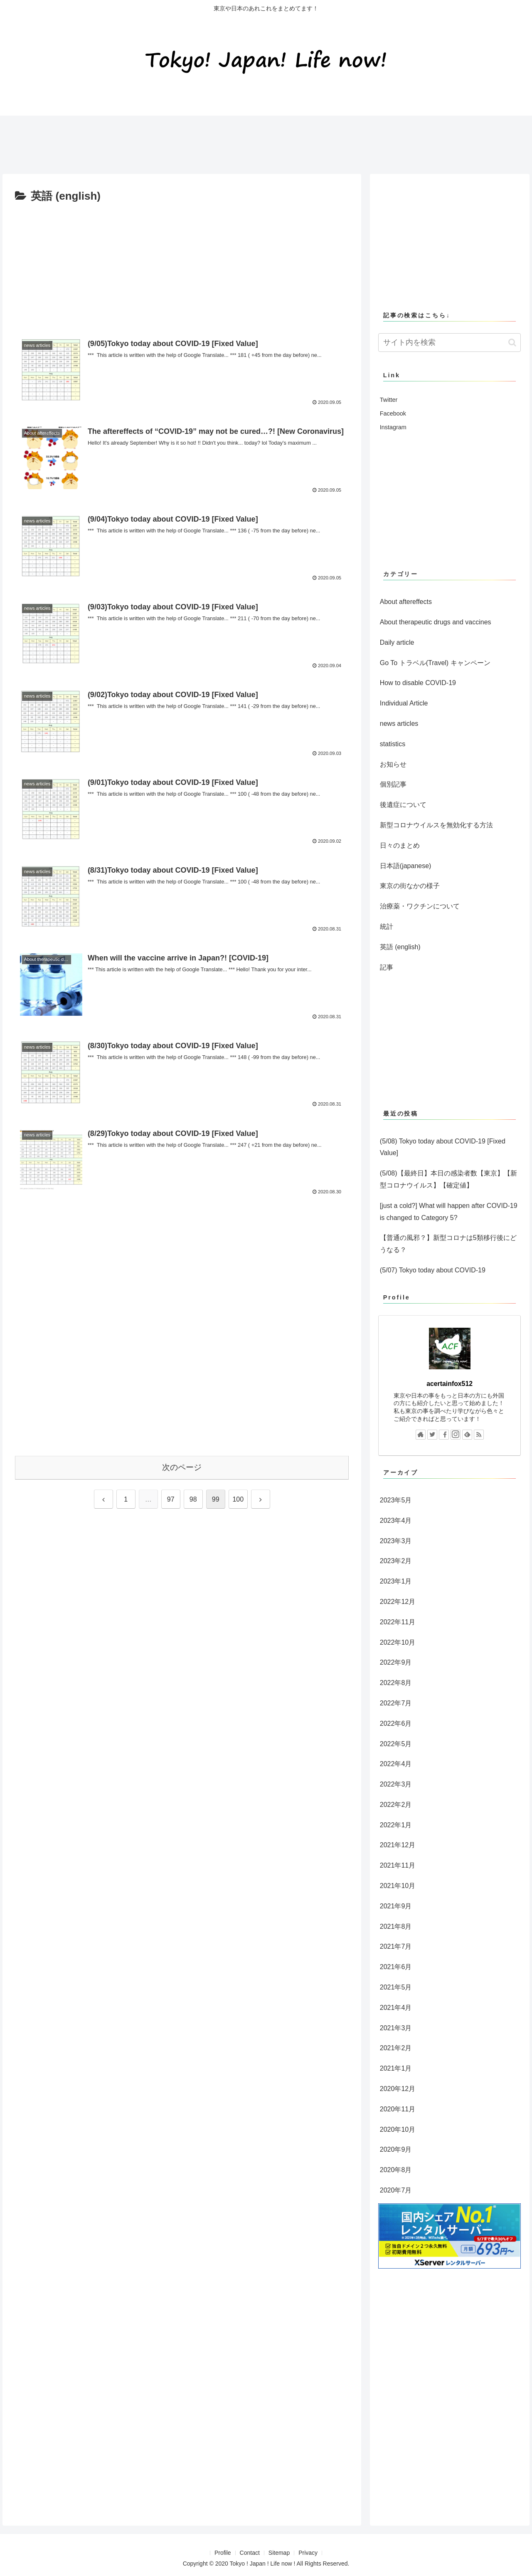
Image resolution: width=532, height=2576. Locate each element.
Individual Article (404, 703)
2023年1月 (396, 1581)
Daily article (397, 642)
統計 (386, 926)
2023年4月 (396, 1520)
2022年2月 (396, 1804)
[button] (512, 342)
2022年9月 (396, 1662)
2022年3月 (396, 1784)
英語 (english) (400, 946)
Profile (222, 2553)
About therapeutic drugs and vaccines (435, 622)
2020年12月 (397, 2088)
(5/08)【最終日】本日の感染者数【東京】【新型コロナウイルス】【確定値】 (448, 1179)
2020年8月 (396, 2169)
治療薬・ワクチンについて (420, 906)
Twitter (388, 399)
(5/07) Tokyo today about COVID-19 (432, 1270)
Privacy (308, 2553)
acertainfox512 (449, 1383)
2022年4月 (396, 1763)
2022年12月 (397, 1601)
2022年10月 (397, 1642)
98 (193, 1499)
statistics (392, 743)
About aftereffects (406, 601)
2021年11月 (397, 1865)
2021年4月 (396, 2007)
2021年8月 (396, 1926)
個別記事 (393, 784)
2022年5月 (396, 1743)
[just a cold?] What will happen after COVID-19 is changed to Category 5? (448, 1211)
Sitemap (279, 2553)
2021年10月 (397, 1885)
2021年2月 (396, 2047)
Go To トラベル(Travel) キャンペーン (435, 662)
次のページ (182, 1467)
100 (238, 1499)
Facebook (393, 413)
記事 (386, 967)
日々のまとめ (400, 845)
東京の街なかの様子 (410, 885)
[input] (449, 342)
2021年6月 (396, 1966)
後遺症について (403, 804)
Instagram (393, 427)
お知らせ (393, 764)
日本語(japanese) (405, 865)
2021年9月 (396, 1906)
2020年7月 (396, 2190)
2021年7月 (396, 1946)
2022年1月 (396, 1825)
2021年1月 (396, 2068)
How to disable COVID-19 (418, 682)
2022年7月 (396, 1703)
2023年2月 (396, 1560)
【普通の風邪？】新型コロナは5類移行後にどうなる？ (448, 1243)
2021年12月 (397, 1844)
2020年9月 (396, 2149)
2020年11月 (397, 2109)
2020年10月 (397, 2129)
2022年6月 (396, 1723)
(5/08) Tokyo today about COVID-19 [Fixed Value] (442, 1147)
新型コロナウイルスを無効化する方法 (436, 825)
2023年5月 (396, 1500)
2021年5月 (396, 1987)
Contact (250, 2553)
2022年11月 (397, 1622)
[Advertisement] (151, 141)
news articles (399, 723)
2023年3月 (396, 1540)
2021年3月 (396, 2028)
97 (171, 1499)
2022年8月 (396, 1682)
